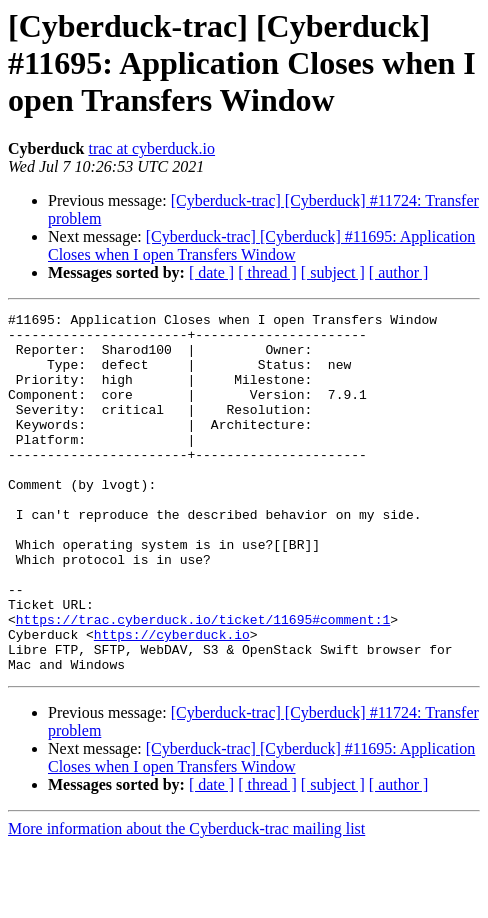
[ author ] (399, 272)
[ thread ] (267, 272)
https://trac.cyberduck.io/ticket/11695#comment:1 (203, 682)
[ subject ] (333, 272)
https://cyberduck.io (172, 700)
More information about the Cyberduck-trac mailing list (186, 900)
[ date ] (211, 272)
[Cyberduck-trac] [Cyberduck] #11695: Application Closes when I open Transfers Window (261, 245)
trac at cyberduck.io (151, 148)
